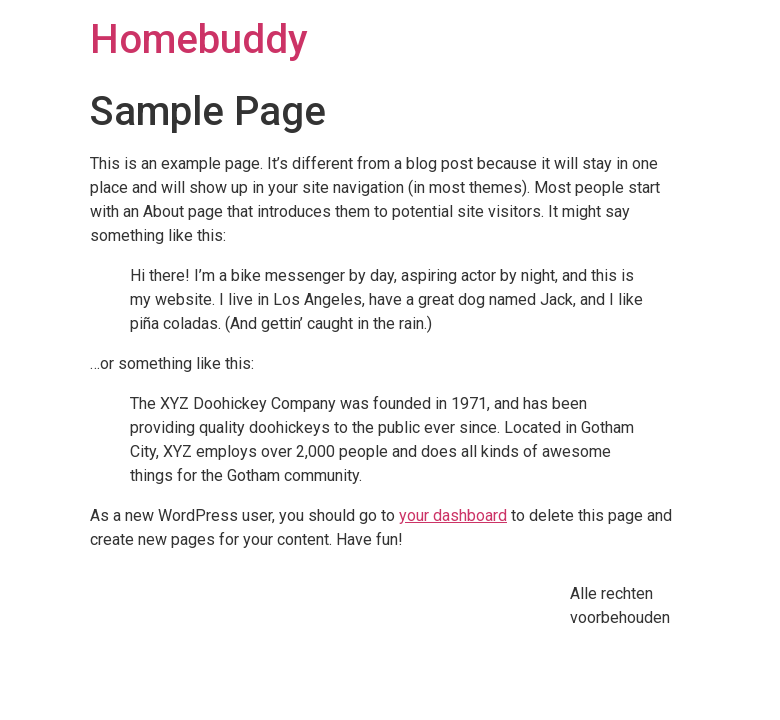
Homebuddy (199, 39)
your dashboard (453, 515)
